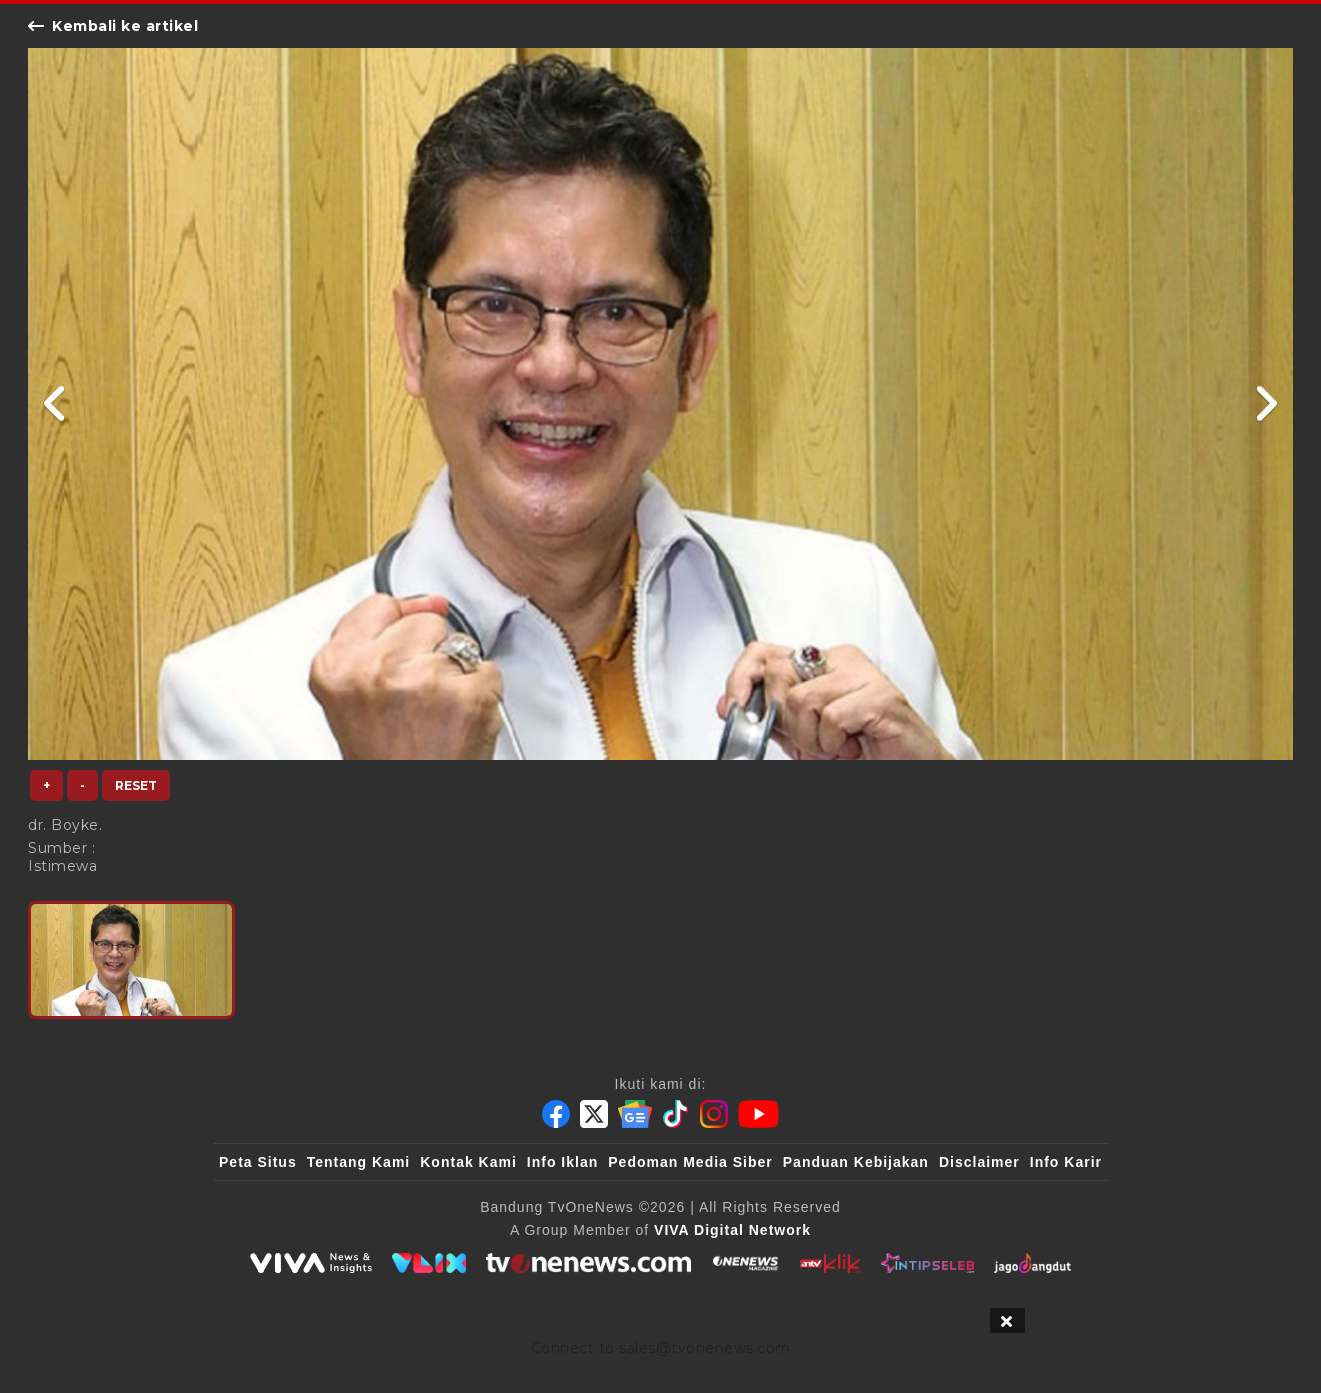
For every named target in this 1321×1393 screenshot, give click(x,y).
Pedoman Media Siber (690, 1162)
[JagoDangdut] (1032, 1263)
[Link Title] (55, 404)
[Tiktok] (676, 1114)
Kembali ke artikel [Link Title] (113, 26)
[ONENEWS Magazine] (745, 1263)
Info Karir (1066, 1162)
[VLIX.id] (429, 1263)
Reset (136, 785)
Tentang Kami (359, 1162)
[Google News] (635, 1114)
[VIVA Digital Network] (732, 1230)
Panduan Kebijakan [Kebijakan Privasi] (856, 1162)
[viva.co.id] (311, 1263)
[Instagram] (714, 1114)
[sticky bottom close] (1007, 1320)
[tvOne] (588, 1263)
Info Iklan (562, 1162)
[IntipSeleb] (927, 1263)
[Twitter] (594, 1114)
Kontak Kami (468, 1162)
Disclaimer (979, 1162)
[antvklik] (830, 1263)
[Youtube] (758, 1114)
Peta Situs (258, 1162)
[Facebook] (556, 1114)
